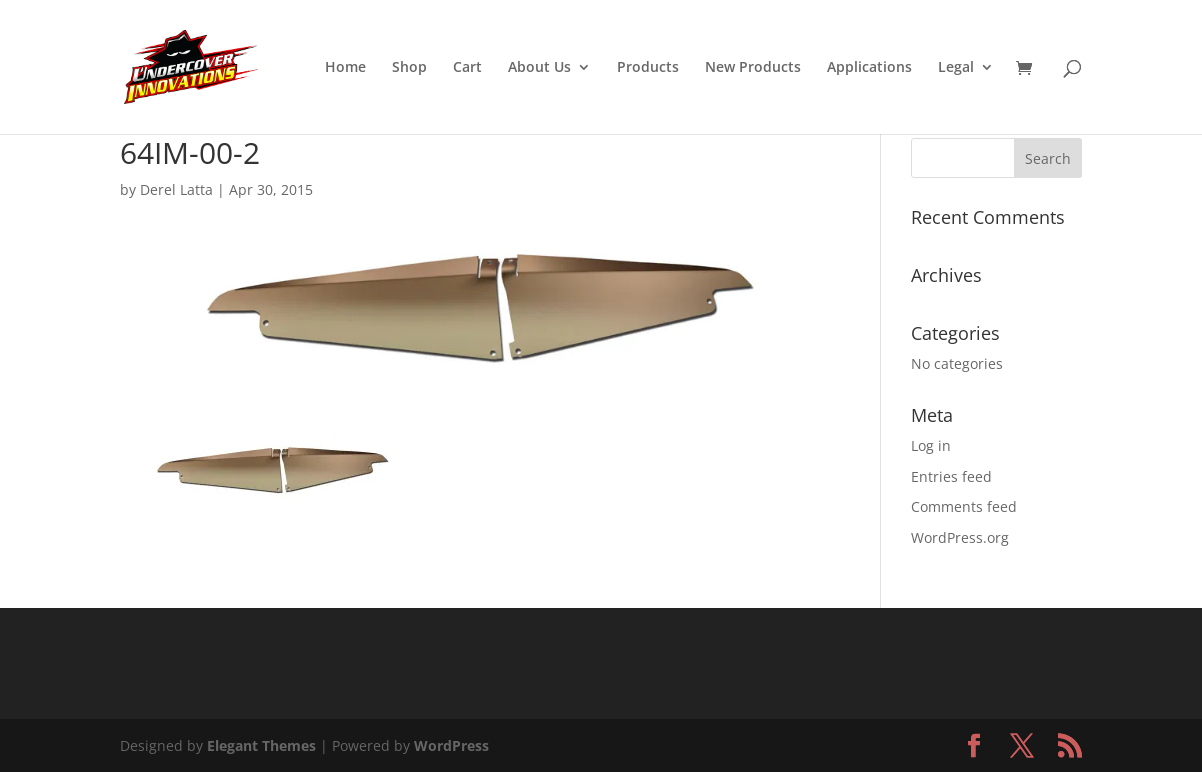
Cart (467, 68)
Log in (931, 445)
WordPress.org (960, 537)
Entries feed (951, 476)
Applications (869, 68)
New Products (753, 68)
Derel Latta (176, 189)
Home (345, 68)
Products (648, 68)
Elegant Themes (261, 745)
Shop (409, 68)
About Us (539, 68)
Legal (956, 68)
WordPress (451, 745)
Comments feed (964, 506)
